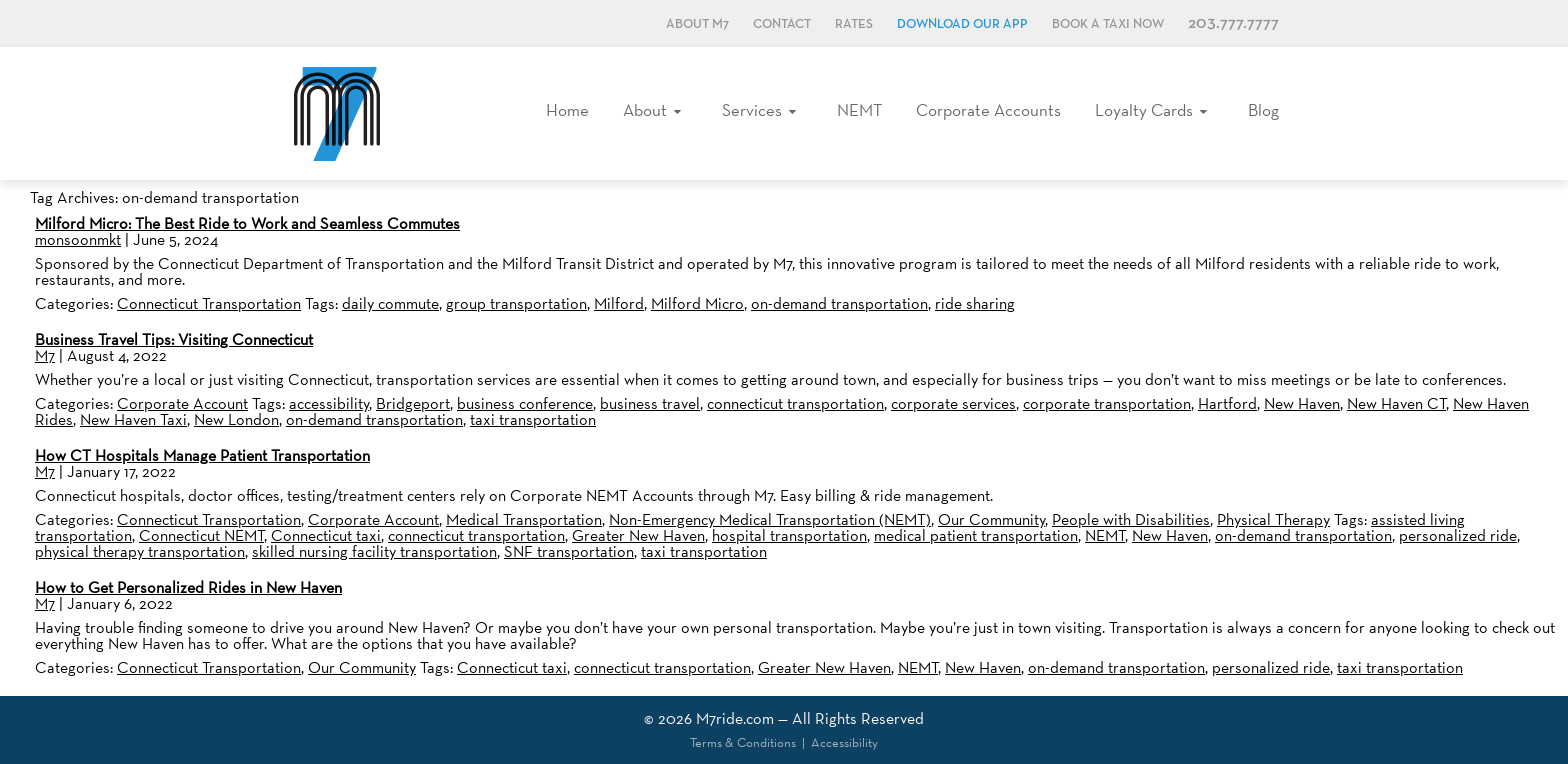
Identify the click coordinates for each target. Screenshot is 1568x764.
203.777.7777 (1233, 23)
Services (752, 110)
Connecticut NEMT (201, 535)
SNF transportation (569, 551)
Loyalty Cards (1144, 110)
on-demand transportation (839, 303)
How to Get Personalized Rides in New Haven (188, 587)
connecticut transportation (795, 403)
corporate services (953, 403)
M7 (45, 355)
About (645, 110)
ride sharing (975, 303)
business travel (650, 403)
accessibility (329, 403)
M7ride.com (735, 718)
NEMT (859, 110)
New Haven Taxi (133, 419)
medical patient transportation (976, 535)
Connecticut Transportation (209, 303)
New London (236, 419)
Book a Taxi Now (1108, 24)
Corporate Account (182, 403)
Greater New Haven (638, 535)
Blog (1263, 110)
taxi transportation (533, 419)
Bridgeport (413, 403)
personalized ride (1458, 535)
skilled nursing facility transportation (374, 551)
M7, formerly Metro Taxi (337, 113)
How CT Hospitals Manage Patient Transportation (202, 455)
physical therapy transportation (140, 551)
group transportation (516, 303)
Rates (854, 24)
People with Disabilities (1131, 519)
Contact (782, 24)
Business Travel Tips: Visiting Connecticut (174, 339)
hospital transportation (789, 535)
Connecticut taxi (326, 535)
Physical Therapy (1273, 519)
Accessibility (844, 742)
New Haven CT (1396, 403)
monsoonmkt (78, 239)
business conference (525, 403)
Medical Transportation (524, 519)
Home (567, 110)
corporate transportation (1107, 403)
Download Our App (962, 24)
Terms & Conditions (743, 742)
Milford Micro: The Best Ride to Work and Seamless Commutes (247, 223)
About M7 (697, 24)
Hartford (1227, 403)
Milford (619, 303)
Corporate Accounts (988, 110)
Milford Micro (697, 303)
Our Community (991, 519)
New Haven (1302, 403)
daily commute (390, 303)
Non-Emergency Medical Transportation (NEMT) (770, 519)
